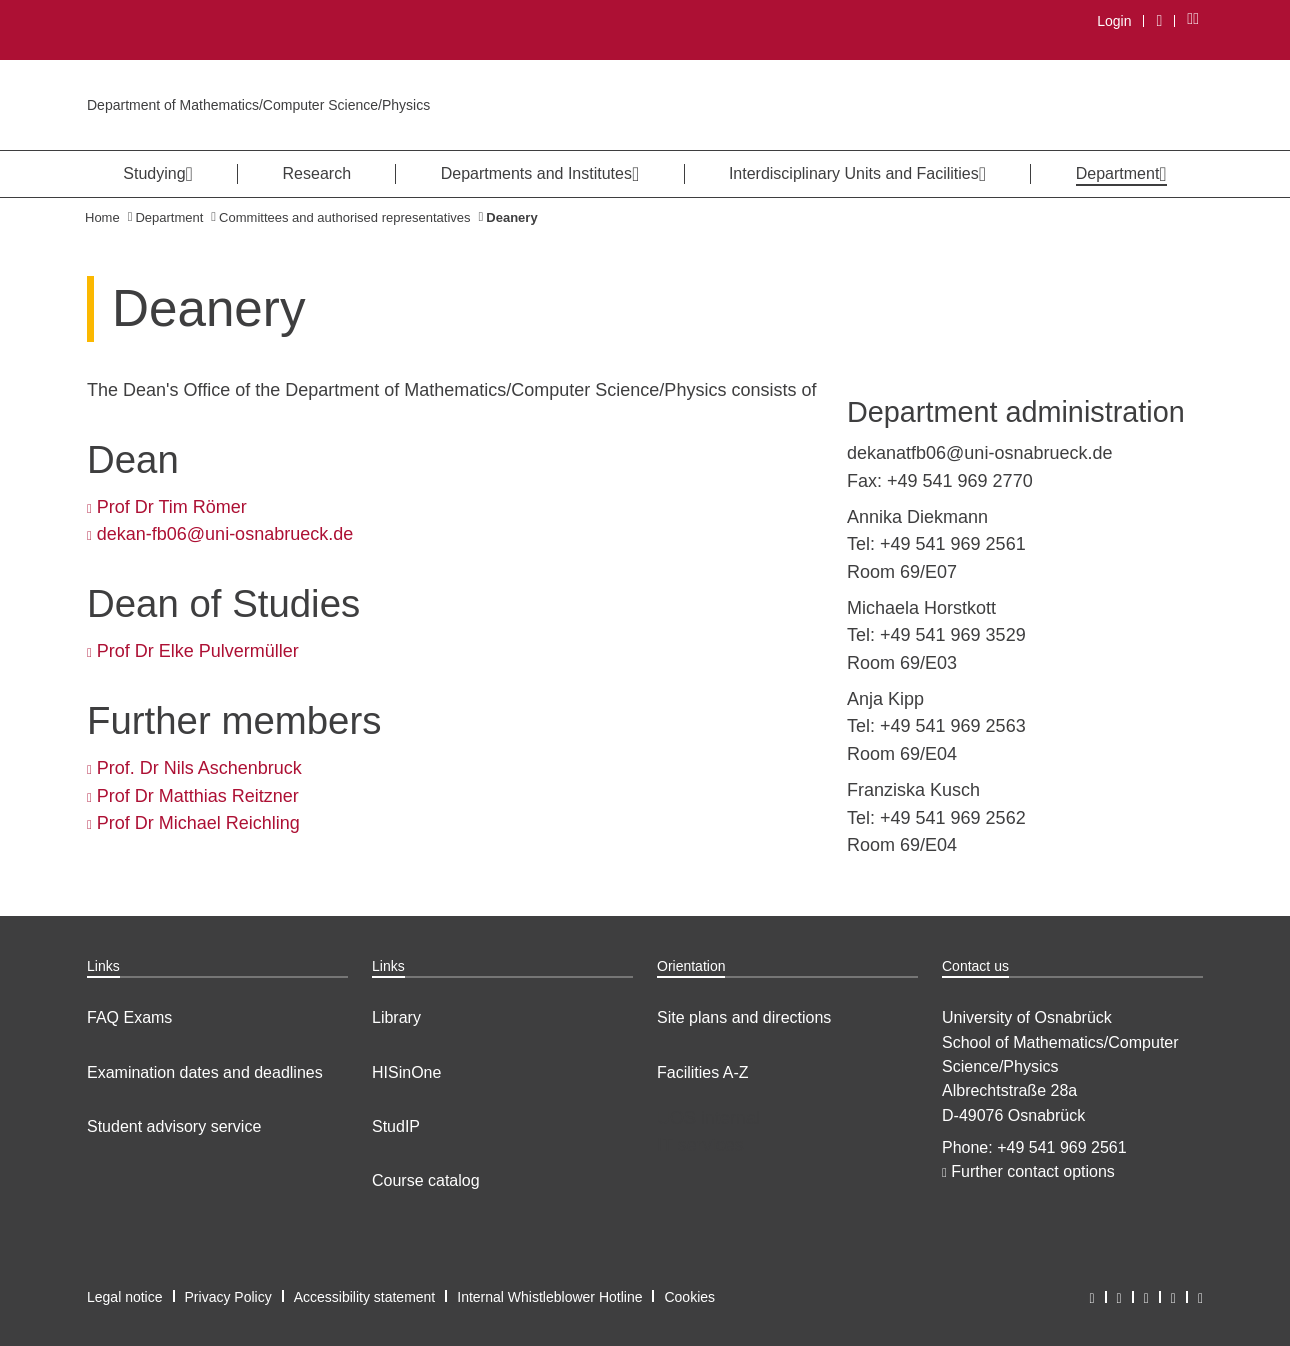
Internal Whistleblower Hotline (549, 1297)
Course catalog (426, 1180)
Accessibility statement (365, 1297)
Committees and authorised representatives (344, 217)
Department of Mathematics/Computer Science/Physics (258, 105)
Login (1114, 21)
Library (396, 1017)
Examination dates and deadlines (205, 1072)
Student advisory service (174, 1126)
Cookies (689, 1297)
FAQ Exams (129, 1017)
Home (102, 217)
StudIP (396, 1126)
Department (169, 217)
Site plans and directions (744, 1017)
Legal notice (125, 1297)
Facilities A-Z (703, 1072)
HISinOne (406, 1072)
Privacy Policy (228, 1297)
